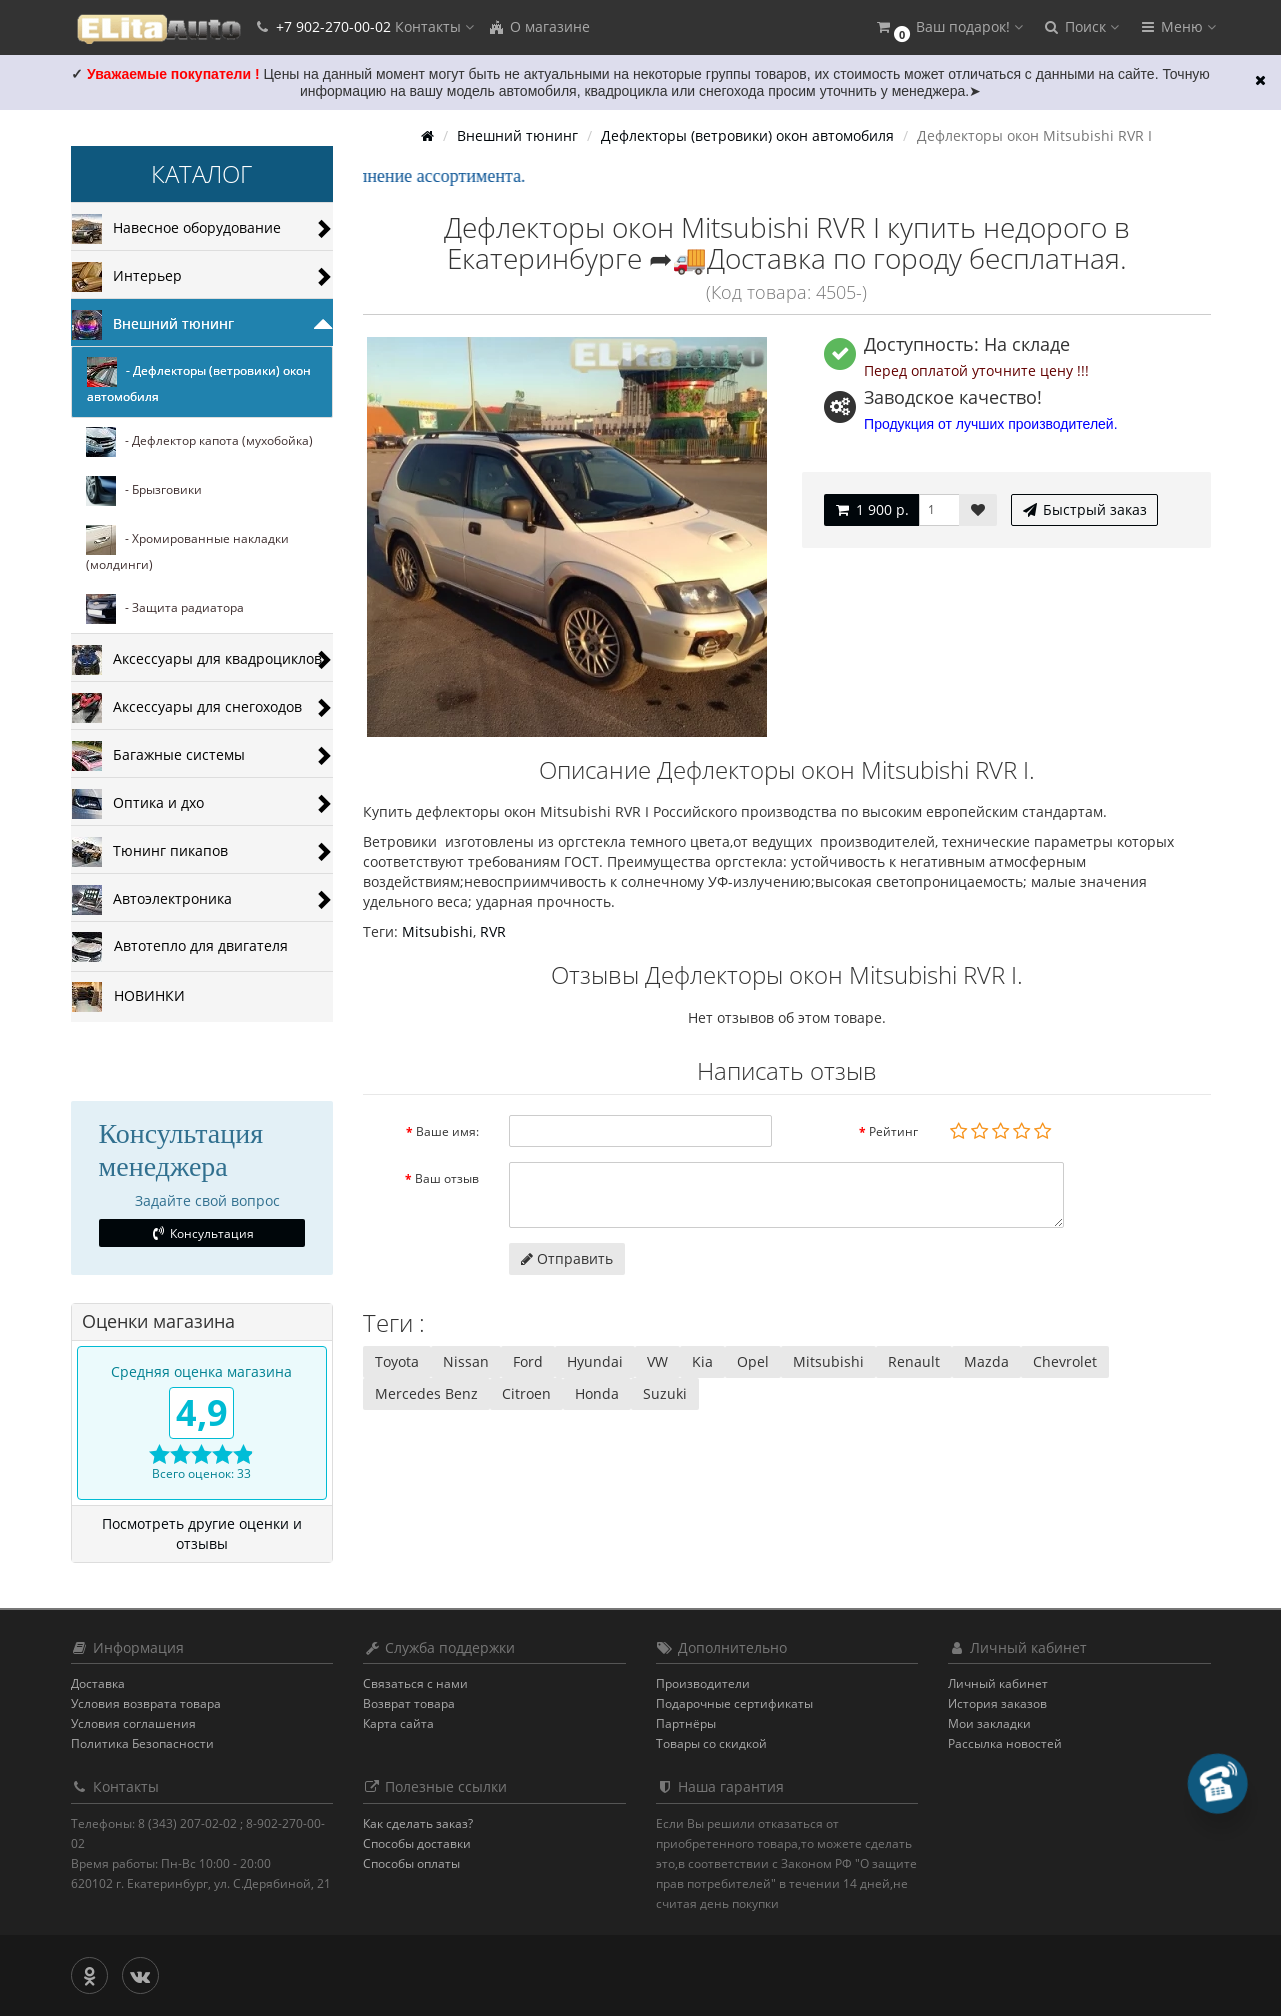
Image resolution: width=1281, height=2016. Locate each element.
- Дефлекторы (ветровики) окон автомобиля (199, 381)
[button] (949, 27)
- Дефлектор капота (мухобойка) (199, 442)
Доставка (98, 1683)
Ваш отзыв (447, 1178)
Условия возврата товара (146, 1703)
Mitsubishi (437, 931)
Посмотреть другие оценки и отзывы (202, 1533)
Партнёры (686, 1723)
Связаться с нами (415, 1683)
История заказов (997, 1703)
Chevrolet (1065, 1361)
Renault (914, 1361)
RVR (493, 931)
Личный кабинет (998, 1683)
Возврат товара (409, 1703)
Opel (753, 1361)
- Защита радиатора (165, 609)
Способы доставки (417, 1843)
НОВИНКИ (128, 997)
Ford (528, 1361)
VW (657, 1361)
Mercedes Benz (426, 1393)
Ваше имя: (447, 1131)
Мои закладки (989, 1723)
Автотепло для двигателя (180, 947)
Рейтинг (893, 1131)
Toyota (397, 1361)
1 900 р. (871, 509)
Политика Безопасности (142, 1743)
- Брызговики (144, 491)
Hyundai (595, 1361)
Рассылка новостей (1005, 1743)
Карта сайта (398, 1723)
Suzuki (665, 1393)
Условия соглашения (133, 1723)
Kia (702, 1361)
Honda (597, 1393)
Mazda (986, 1361)
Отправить (567, 1258)
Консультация (201, 1233)
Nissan (466, 1361)
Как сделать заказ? (418, 1823)
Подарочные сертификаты (734, 1703)
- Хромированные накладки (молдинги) (187, 549)
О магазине (539, 26)
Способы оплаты (411, 1863)
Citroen (526, 1393)
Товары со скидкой (711, 1743)
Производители (703, 1683)
